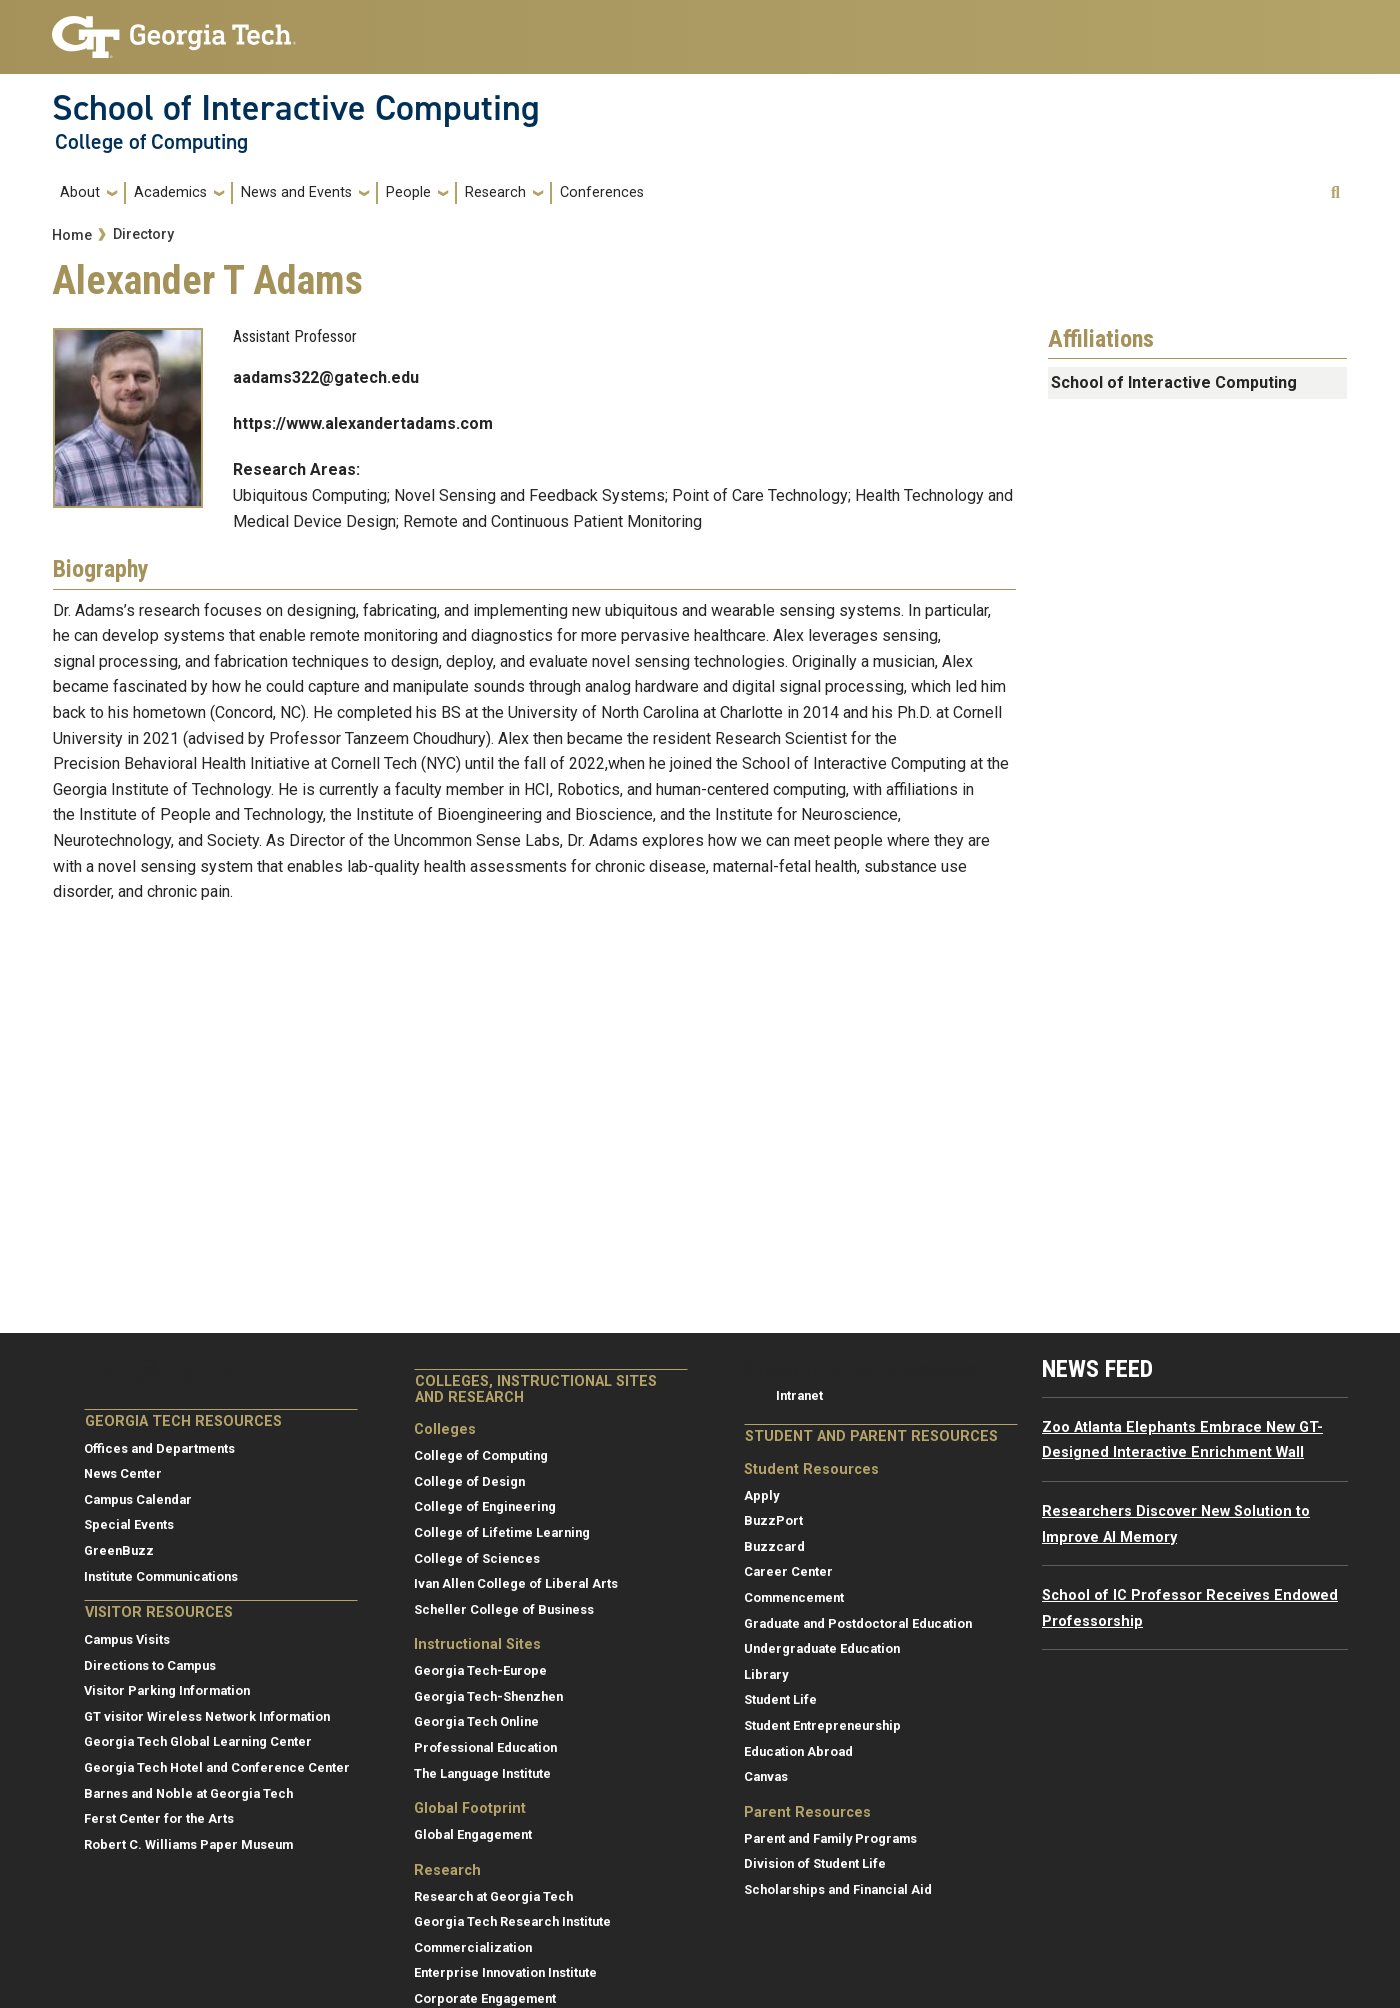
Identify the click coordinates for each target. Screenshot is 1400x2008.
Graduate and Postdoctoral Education (858, 1623)
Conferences (602, 192)
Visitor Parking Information (167, 1690)
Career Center (788, 1571)
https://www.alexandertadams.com (363, 423)
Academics (170, 192)
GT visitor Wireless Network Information (207, 1716)
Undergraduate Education (822, 1648)
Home (72, 235)
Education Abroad (798, 1751)
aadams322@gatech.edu (326, 377)
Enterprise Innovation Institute (505, 1972)
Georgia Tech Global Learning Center (198, 1741)
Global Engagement (473, 1834)
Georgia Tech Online (476, 1721)
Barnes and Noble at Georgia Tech (188, 1793)
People (408, 192)
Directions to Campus (150, 1665)
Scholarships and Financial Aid (838, 1889)
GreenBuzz (119, 1550)
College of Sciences (477, 1558)
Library (766, 1674)
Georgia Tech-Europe (480, 1670)
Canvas (766, 1776)
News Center (123, 1473)
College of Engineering (485, 1506)
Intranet (799, 1395)
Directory (143, 234)
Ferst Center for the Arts (159, 1818)
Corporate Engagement (485, 1998)
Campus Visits (127, 1639)
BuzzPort (773, 1520)
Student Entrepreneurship (822, 1725)
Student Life (780, 1699)
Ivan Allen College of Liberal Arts (516, 1583)
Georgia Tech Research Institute (512, 1921)
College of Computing (151, 142)
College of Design (469, 1481)
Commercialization (473, 1947)
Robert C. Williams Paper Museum (188, 1844)
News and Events (296, 192)
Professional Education (485, 1747)
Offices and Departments (159, 1448)
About (80, 192)
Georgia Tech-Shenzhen (488, 1696)
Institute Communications (161, 1576)
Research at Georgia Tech (493, 1896)
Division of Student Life (815, 1863)
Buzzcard (774, 1546)
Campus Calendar (138, 1499)
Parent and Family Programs (830, 1838)
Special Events (129, 1524)
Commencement (794, 1597)
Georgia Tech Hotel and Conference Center (217, 1767)
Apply (761, 1495)
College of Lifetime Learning (502, 1532)
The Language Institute (482, 1773)
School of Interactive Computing (296, 108)
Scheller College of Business (504, 1609)
